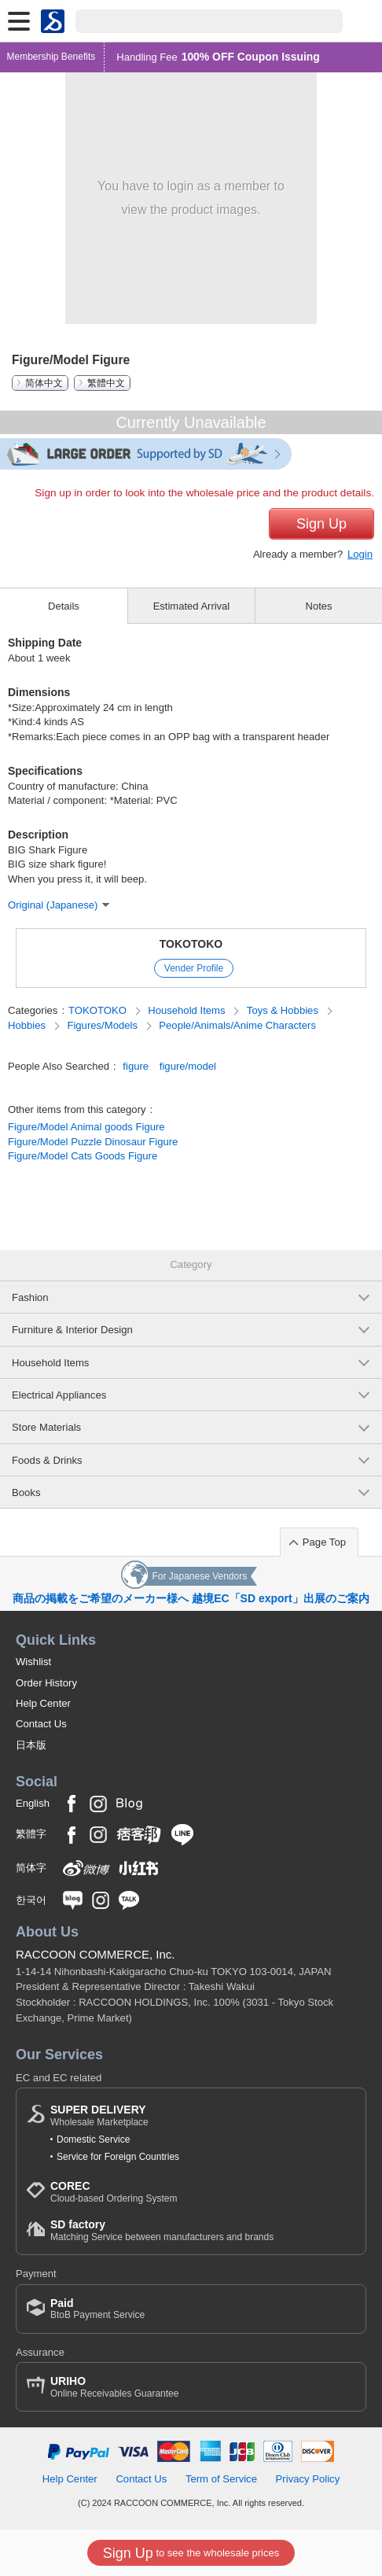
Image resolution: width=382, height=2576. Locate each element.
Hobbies (28, 1025)
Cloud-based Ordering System (113, 2192)
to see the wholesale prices (191, 2553)
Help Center (43, 1703)
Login (360, 554)
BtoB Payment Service (97, 2309)
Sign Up (321, 524)
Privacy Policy (308, 2479)
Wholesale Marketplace (99, 2115)
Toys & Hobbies (284, 1010)
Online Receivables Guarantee (114, 2387)
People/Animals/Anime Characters (237, 1025)
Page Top (324, 1542)
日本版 (31, 1745)
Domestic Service (93, 2139)
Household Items (188, 1010)
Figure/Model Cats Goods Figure (82, 1156)
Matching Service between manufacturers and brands (162, 2230)
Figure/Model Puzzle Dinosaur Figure (93, 1142)
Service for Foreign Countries (118, 2156)
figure (136, 1066)
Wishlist (33, 1662)
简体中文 (44, 383)
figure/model (188, 1066)
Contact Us (41, 1724)
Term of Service (221, 2479)
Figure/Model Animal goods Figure (86, 1127)
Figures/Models (103, 1025)
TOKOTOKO (191, 944)
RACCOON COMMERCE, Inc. (95, 1954)
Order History (46, 1683)
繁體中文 (106, 383)
